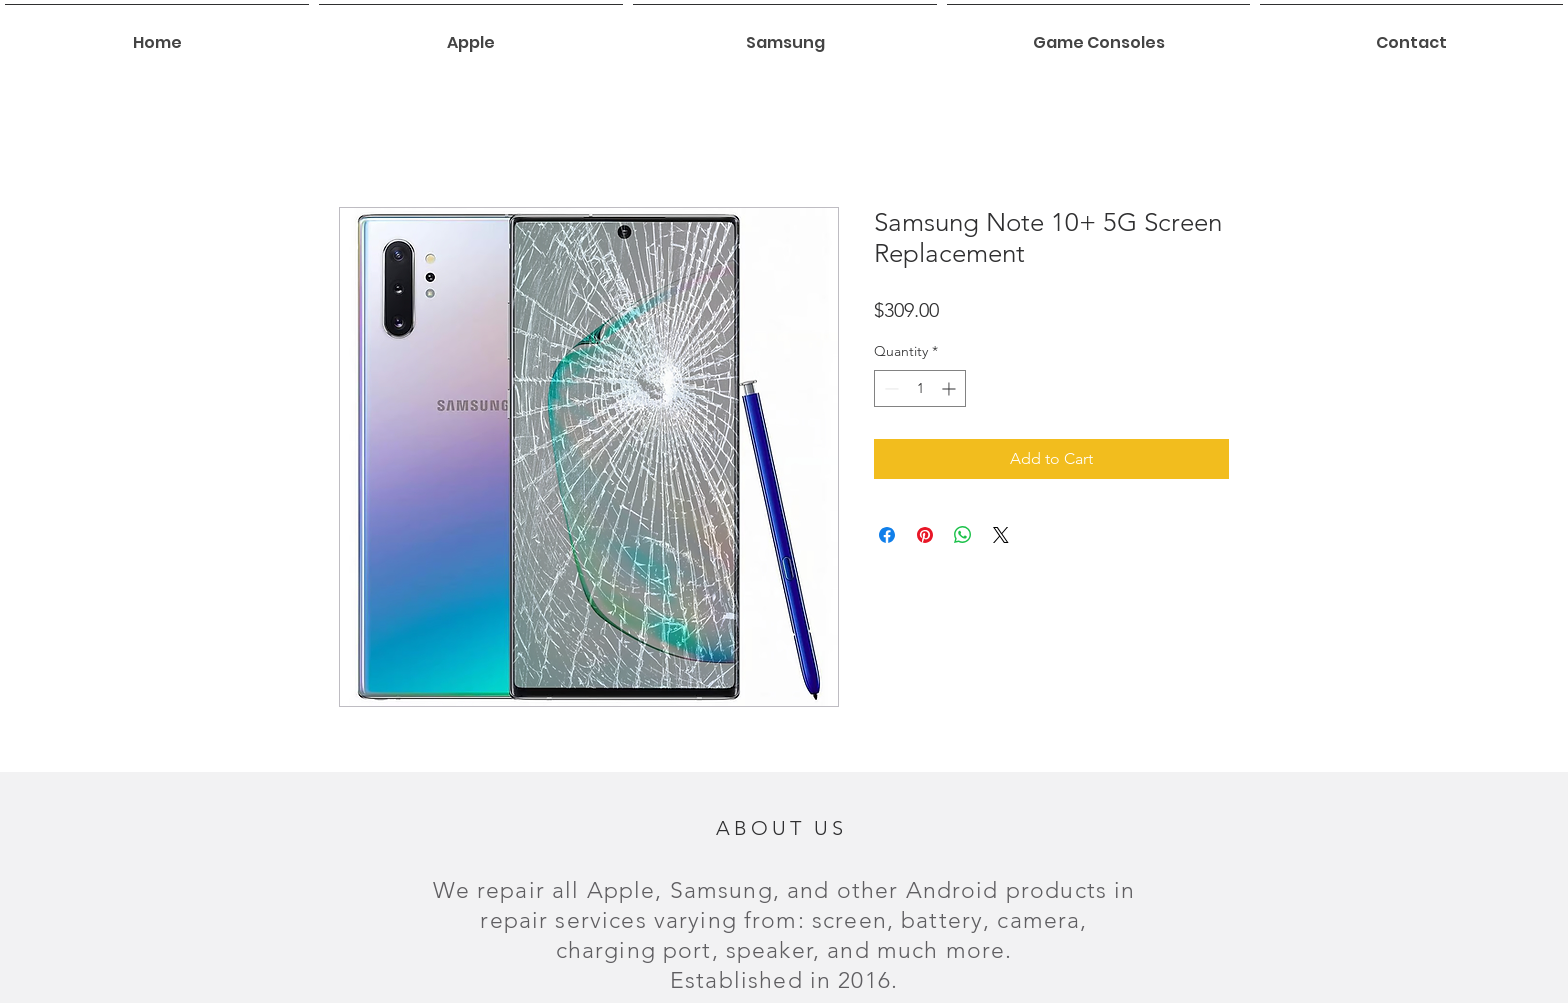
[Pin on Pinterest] (925, 535)
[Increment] (950, 388)
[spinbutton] (920, 388)
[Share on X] (1001, 535)
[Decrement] (889, 388)
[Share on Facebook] (887, 535)
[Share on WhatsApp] (963, 535)
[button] (471, 34)
